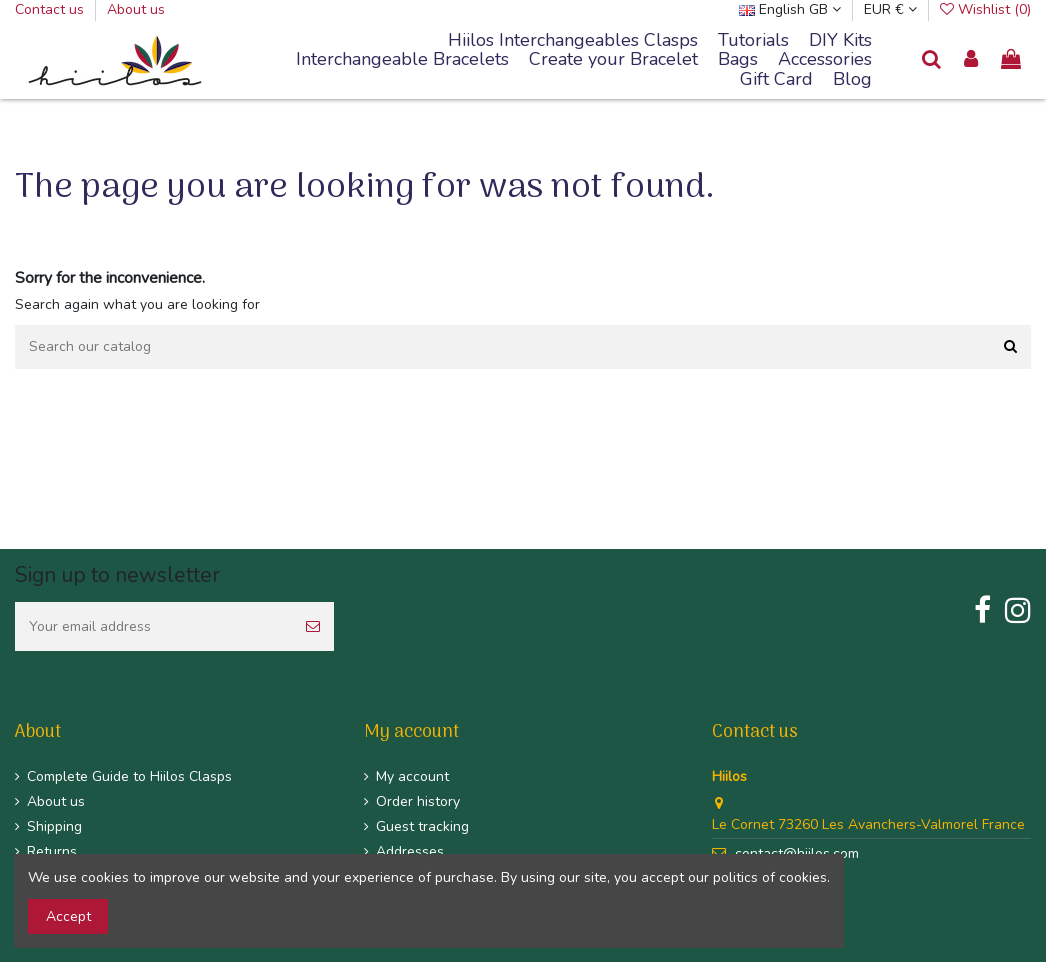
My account (412, 776)
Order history (418, 801)
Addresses (410, 851)
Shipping (54, 826)
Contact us (51, 9)
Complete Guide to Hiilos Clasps (129, 776)
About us (136, 9)
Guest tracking (422, 826)
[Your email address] (153, 626)
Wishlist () (985, 9)
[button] (402, 60)
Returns (52, 851)
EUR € (890, 9)
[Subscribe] (313, 626)
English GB (790, 9)
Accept (68, 916)
